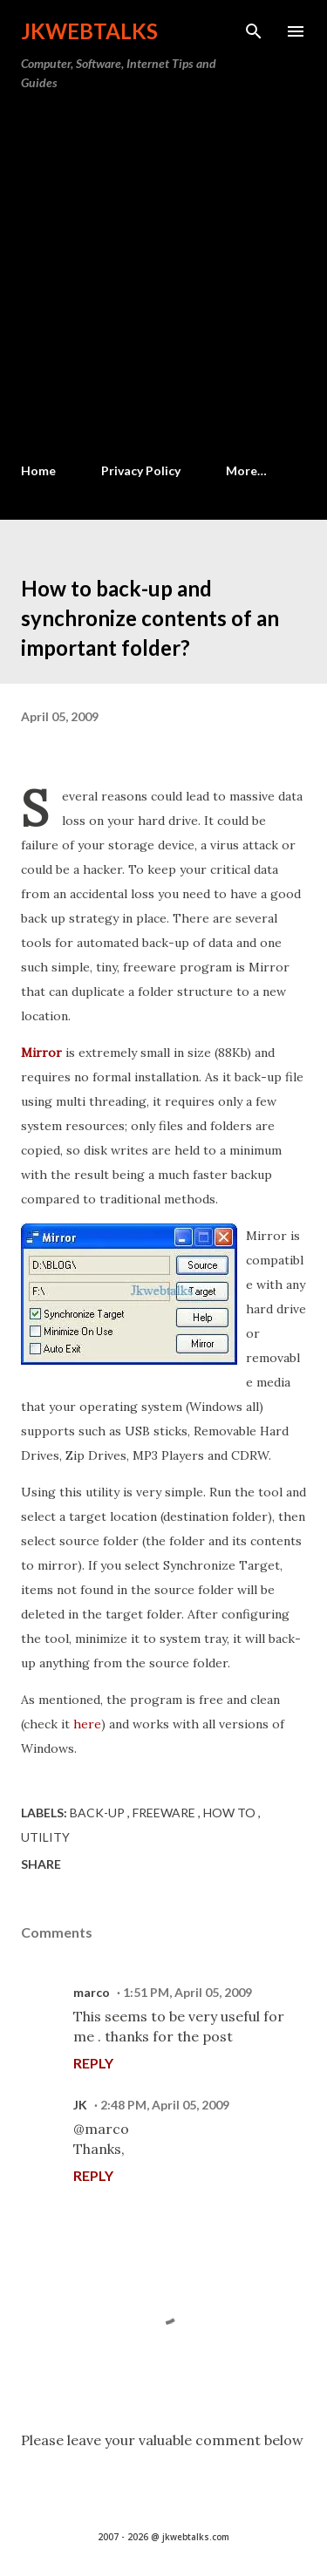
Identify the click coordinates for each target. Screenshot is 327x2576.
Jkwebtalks (89, 31)
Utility (45, 1837)
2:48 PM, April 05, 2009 (164, 2104)
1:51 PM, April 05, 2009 (187, 1992)
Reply (93, 2063)
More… (246, 470)
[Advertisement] (163, 277)
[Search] (253, 31)
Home (38, 470)
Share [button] (41, 1864)
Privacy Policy (141, 470)
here (87, 1724)
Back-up (98, 1812)
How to (230, 1812)
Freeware (165, 1812)
